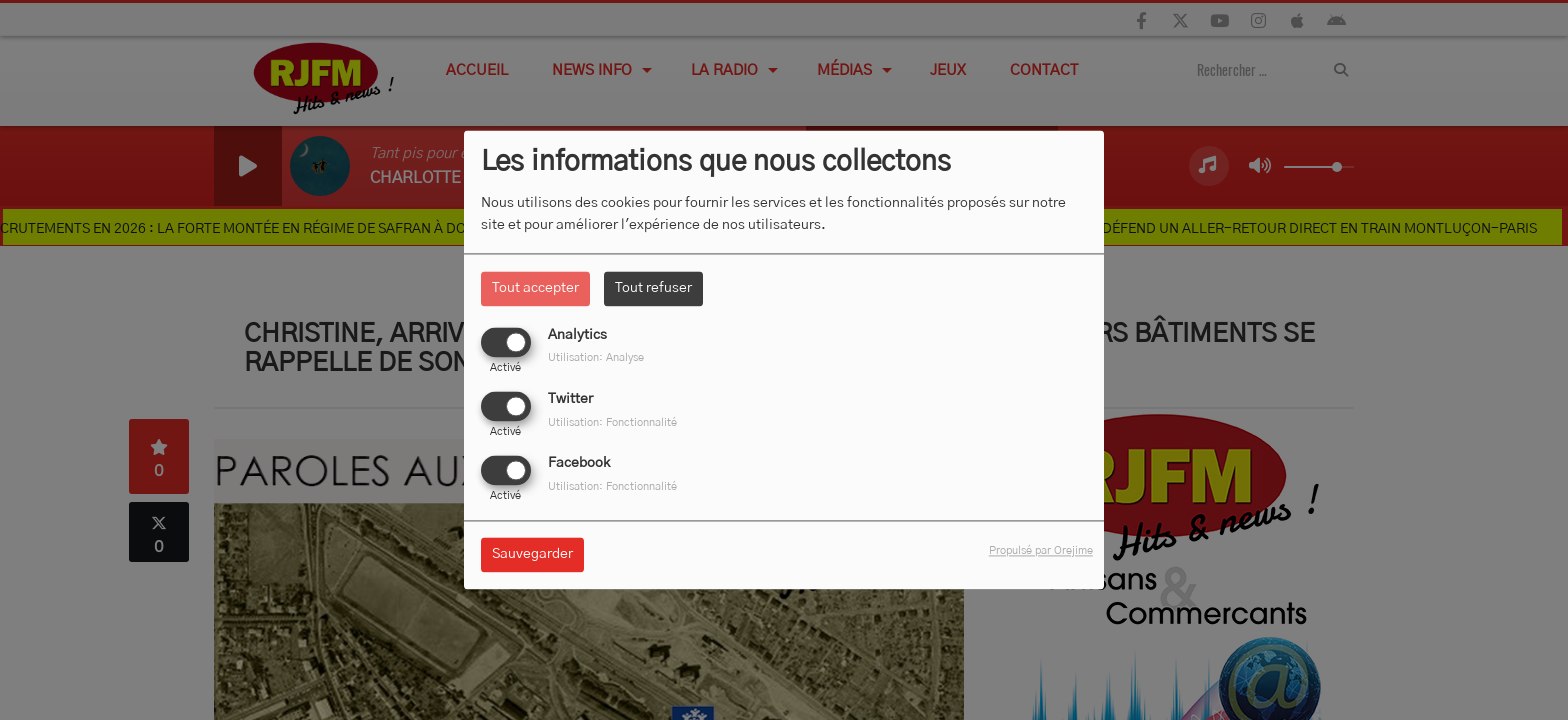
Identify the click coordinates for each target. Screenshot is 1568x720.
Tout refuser (653, 288)
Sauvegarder (532, 555)
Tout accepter (535, 288)
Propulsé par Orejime (1041, 551)
